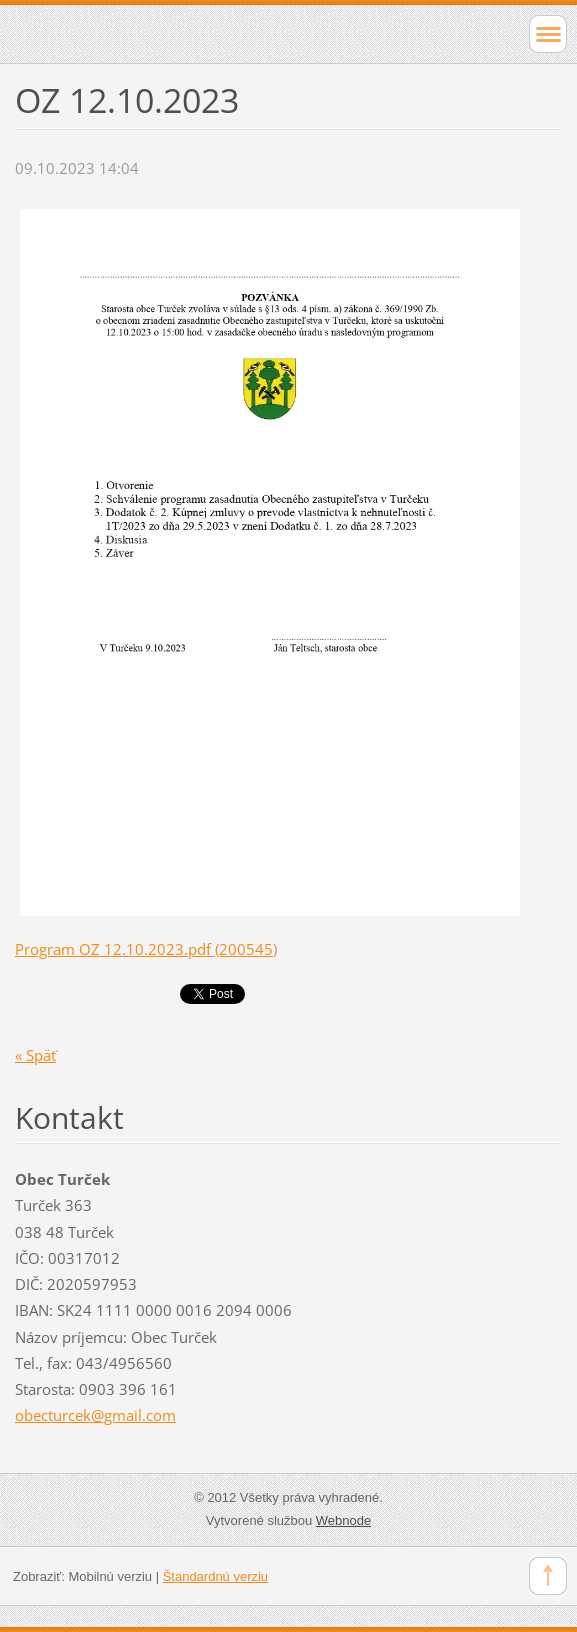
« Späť (35, 1055)
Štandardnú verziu (215, 1576)
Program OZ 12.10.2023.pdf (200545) (146, 949)
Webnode (343, 1520)
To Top (548, 1576)
